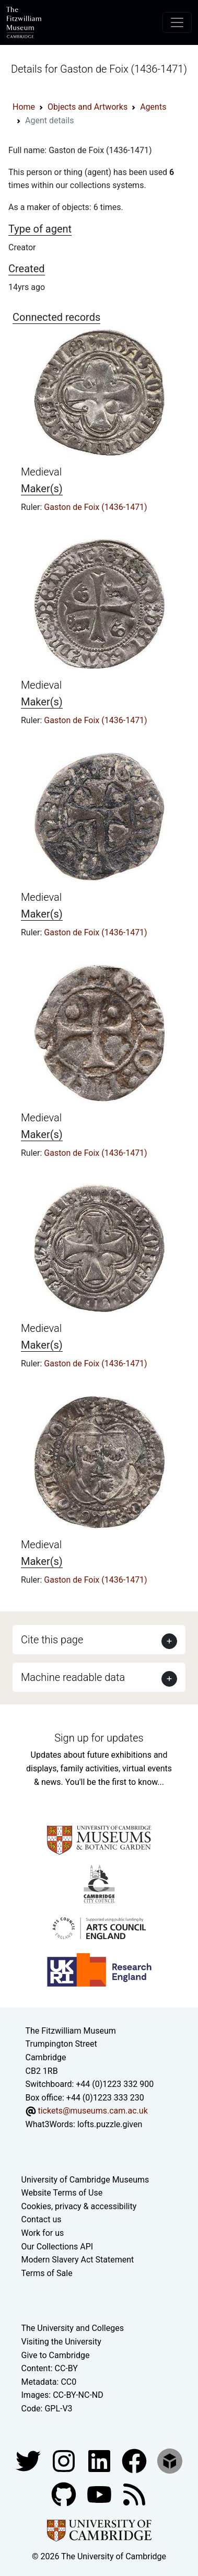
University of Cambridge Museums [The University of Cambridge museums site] (85, 2180)
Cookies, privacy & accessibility (79, 2206)
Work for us (42, 2233)
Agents (153, 107)
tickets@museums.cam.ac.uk (92, 2111)
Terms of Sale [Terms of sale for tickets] (47, 2273)
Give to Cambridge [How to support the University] (55, 2355)
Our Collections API (57, 2247)
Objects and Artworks (87, 107)
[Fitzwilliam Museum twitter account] (29, 2461)
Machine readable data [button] (73, 1677)
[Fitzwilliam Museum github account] (65, 2494)
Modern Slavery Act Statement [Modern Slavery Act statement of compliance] (77, 2260)
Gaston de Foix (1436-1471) (95, 507)
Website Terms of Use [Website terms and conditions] (62, 2193)
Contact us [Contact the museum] (41, 2219)
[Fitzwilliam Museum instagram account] (65, 2461)
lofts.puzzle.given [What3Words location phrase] (109, 2124)
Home (24, 107)
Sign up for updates (98, 1738)
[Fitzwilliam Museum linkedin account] (135, 2461)
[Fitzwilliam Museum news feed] (134, 2494)
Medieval (41, 472)
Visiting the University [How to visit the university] (61, 2342)
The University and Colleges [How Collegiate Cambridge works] (72, 2328)
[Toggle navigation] (177, 22)
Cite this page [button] (52, 1639)
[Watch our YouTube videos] (100, 2494)
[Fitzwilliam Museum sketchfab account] (170, 2461)
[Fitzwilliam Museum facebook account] (100, 2461)
